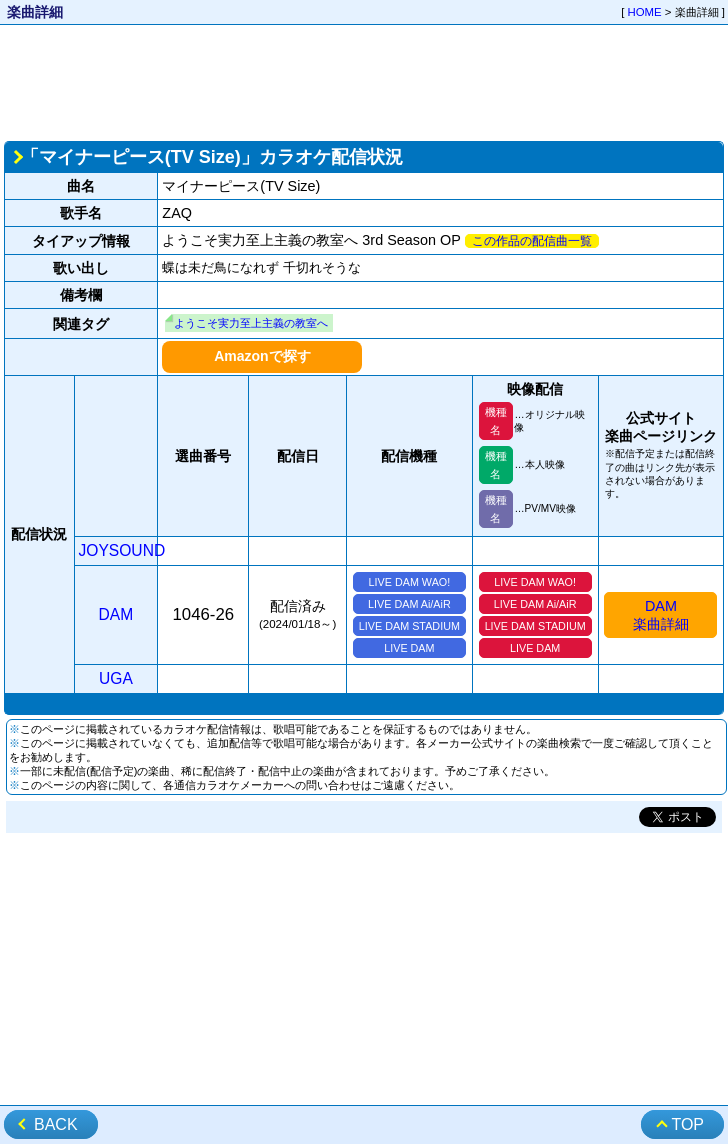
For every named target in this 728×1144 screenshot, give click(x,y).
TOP (687, 1124)
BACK (56, 1124)
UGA (116, 678)
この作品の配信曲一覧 (532, 241)
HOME (645, 12)
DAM (116, 614)
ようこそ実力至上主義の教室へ (251, 323)
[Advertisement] (364, 81)
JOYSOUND (122, 550)
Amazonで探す (262, 356)
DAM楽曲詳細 (661, 615)
